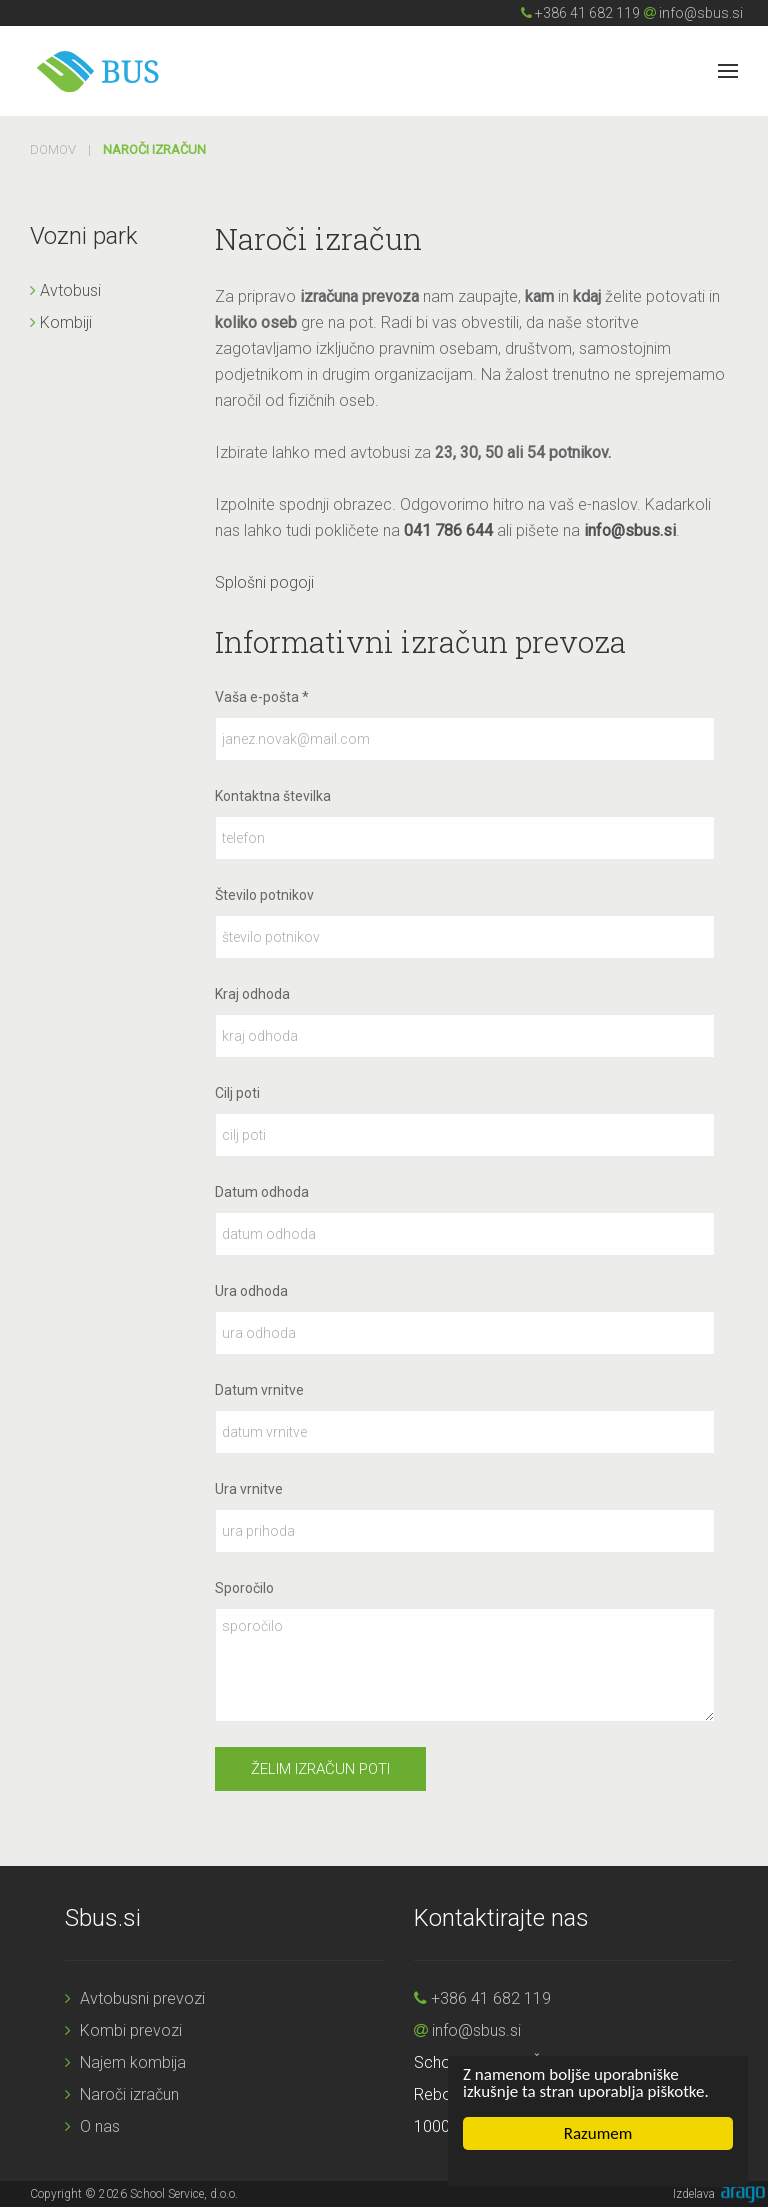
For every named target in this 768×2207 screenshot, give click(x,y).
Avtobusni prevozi (135, 1998)
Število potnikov (264, 895)
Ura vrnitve (249, 1489)
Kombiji (61, 322)
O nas (92, 2126)
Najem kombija (125, 2062)
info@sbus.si (693, 13)
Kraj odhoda (252, 994)
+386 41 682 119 (580, 13)
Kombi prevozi (123, 2030)
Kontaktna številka (273, 796)
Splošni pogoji (264, 582)
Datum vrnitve (259, 1390)
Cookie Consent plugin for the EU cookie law (598, 2168)
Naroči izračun (122, 2094)
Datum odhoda (262, 1192)
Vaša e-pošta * (262, 697)
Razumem (598, 2133)
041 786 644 (448, 530)
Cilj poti (237, 1093)
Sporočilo (244, 1588)
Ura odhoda (251, 1291)
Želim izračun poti (320, 1769)
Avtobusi (65, 290)
